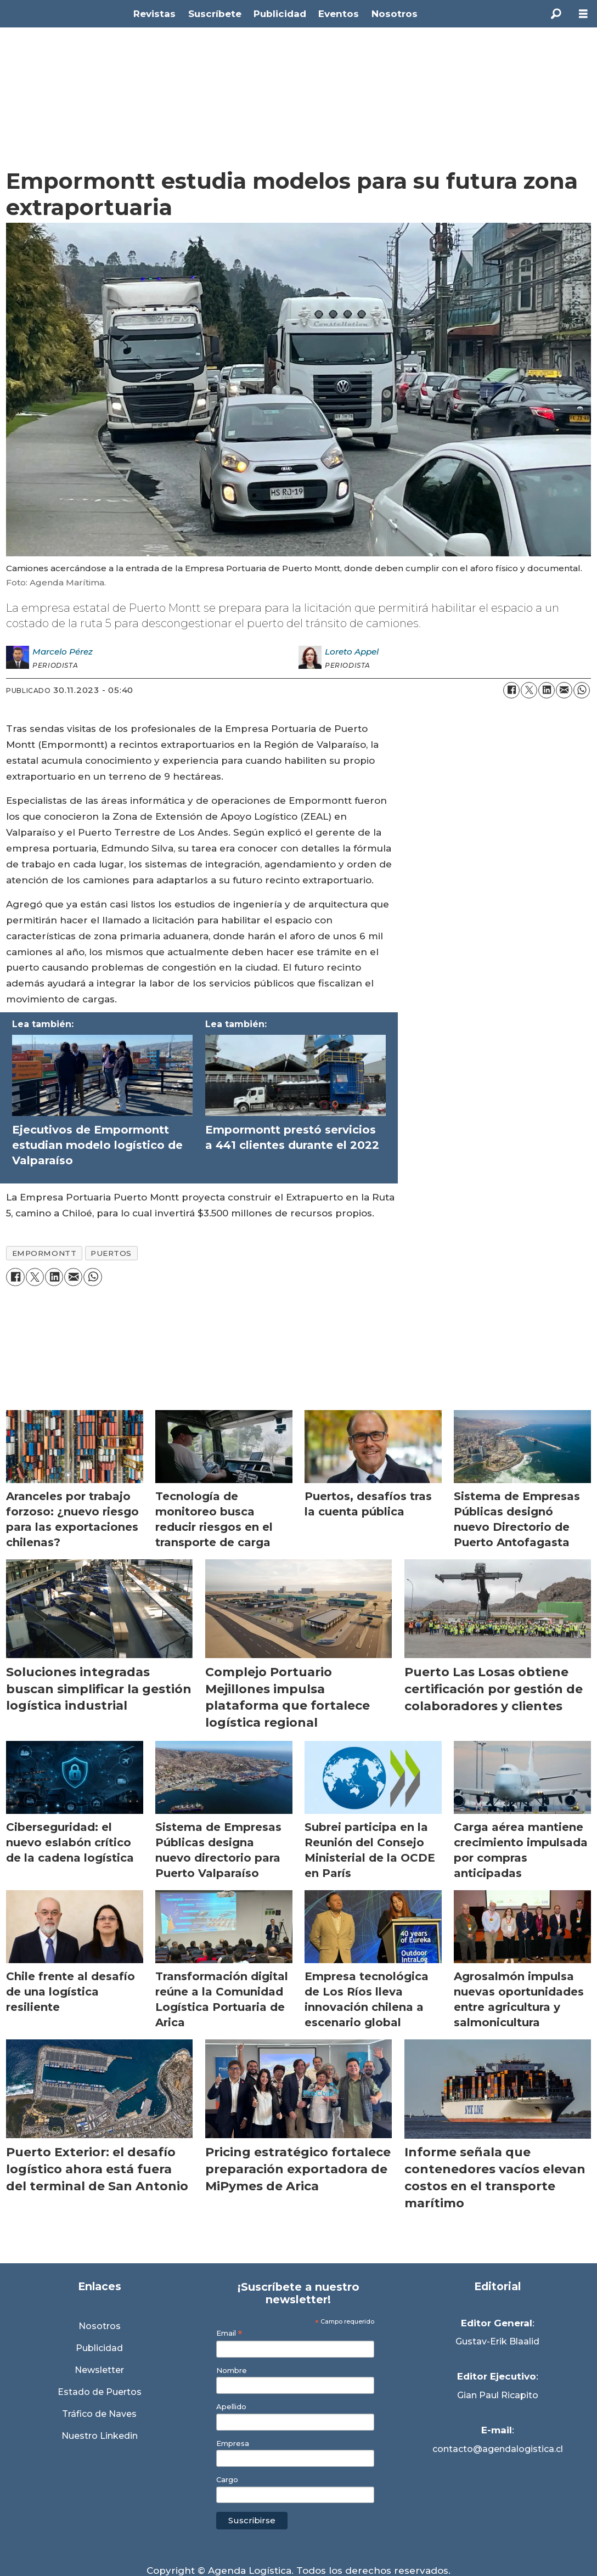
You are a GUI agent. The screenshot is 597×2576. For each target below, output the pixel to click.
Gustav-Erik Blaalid (497, 2341)
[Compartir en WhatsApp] (581, 690)
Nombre (231, 2370)
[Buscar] (556, 13)
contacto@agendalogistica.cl (497, 2449)
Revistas (154, 13)
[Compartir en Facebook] (511, 690)
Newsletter (99, 2370)
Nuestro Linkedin (99, 2436)
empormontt (44, 1253)
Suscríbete (214, 13)
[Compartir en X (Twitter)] (529, 690)
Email (229, 2333)
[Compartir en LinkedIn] (546, 690)
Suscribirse (251, 2520)
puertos (111, 1253)
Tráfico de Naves (99, 2414)
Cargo (227, 2480)
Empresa (232, 2443)
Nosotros (394, 13)
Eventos (338, 13)
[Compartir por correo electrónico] (564, 690)
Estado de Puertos (100, 2392)
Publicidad (280, 13)
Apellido (231, 2407)
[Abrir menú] (583, 13)
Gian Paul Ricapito (497, 2395)
